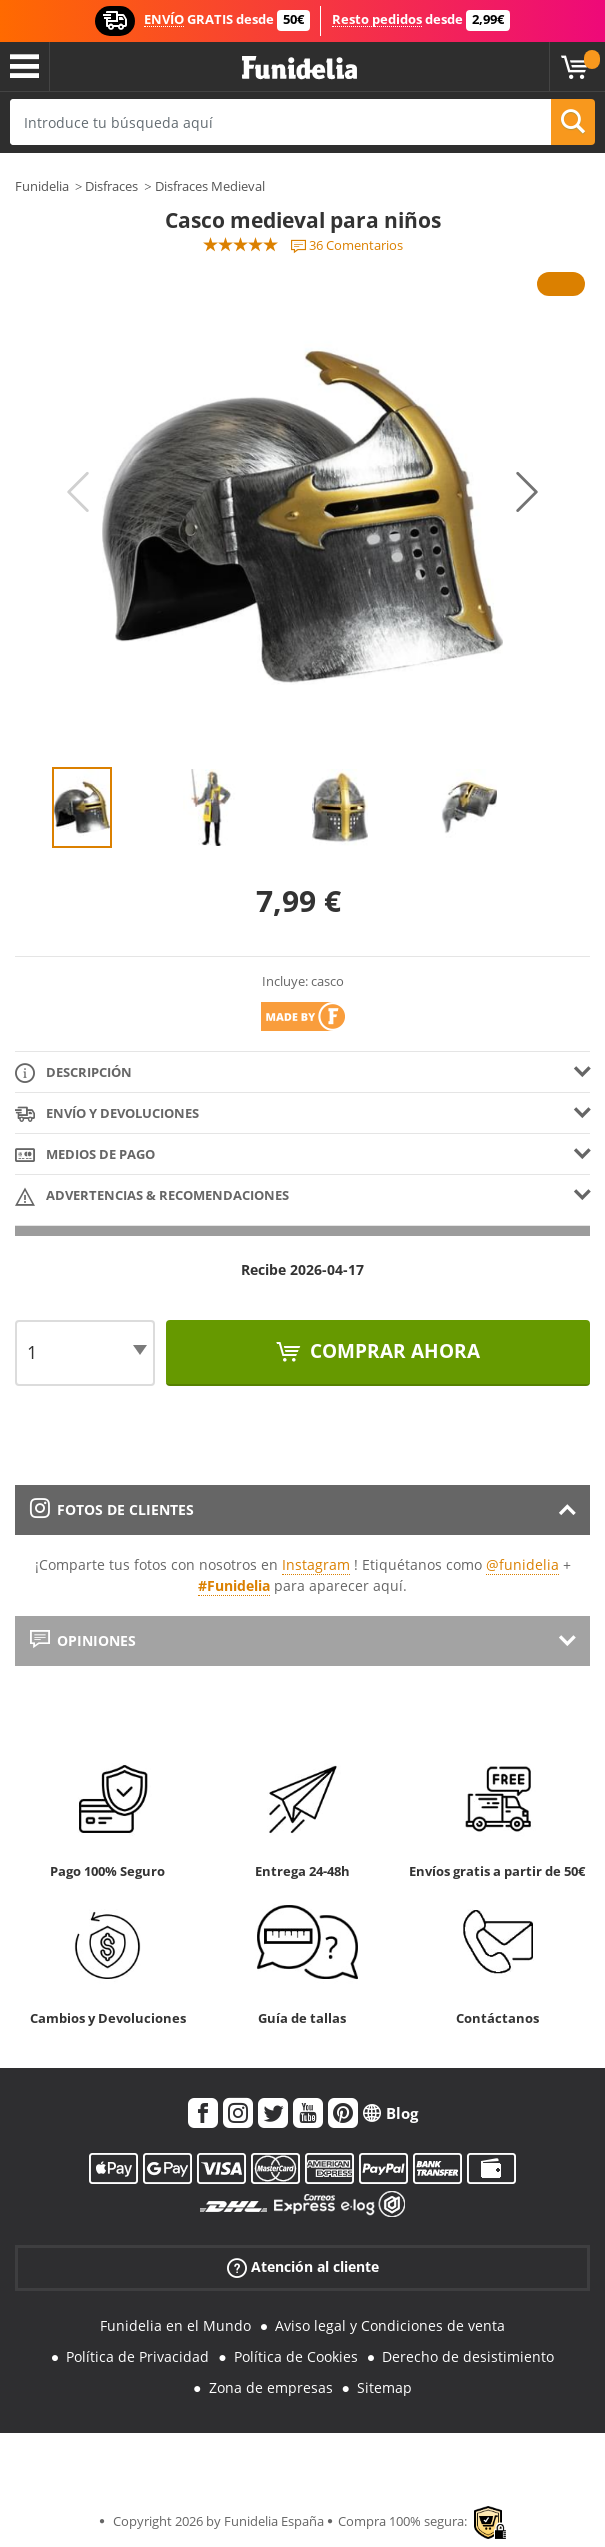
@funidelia (522, 1564)
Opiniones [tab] (83, 1640)
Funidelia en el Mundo (175, 2325)
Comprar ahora (392, 1351)
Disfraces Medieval (210, 186)
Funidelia (42, 186)
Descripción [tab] (73, 1073)
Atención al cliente (303, 2267)
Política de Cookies (296, 2356)
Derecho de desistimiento (468, 2356)
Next (527, 492)
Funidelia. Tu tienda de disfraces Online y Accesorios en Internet (299, 68)
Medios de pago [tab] (85, 1155)
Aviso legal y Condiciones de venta (390, 2325)
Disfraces (111, 186)
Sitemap (384, 2387)
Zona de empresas (271, 2387)
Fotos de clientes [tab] (112, 1509)
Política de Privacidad (137, 2356)
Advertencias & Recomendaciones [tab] (152, 1196)
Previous (78, 492)
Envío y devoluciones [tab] (107, 1114)
